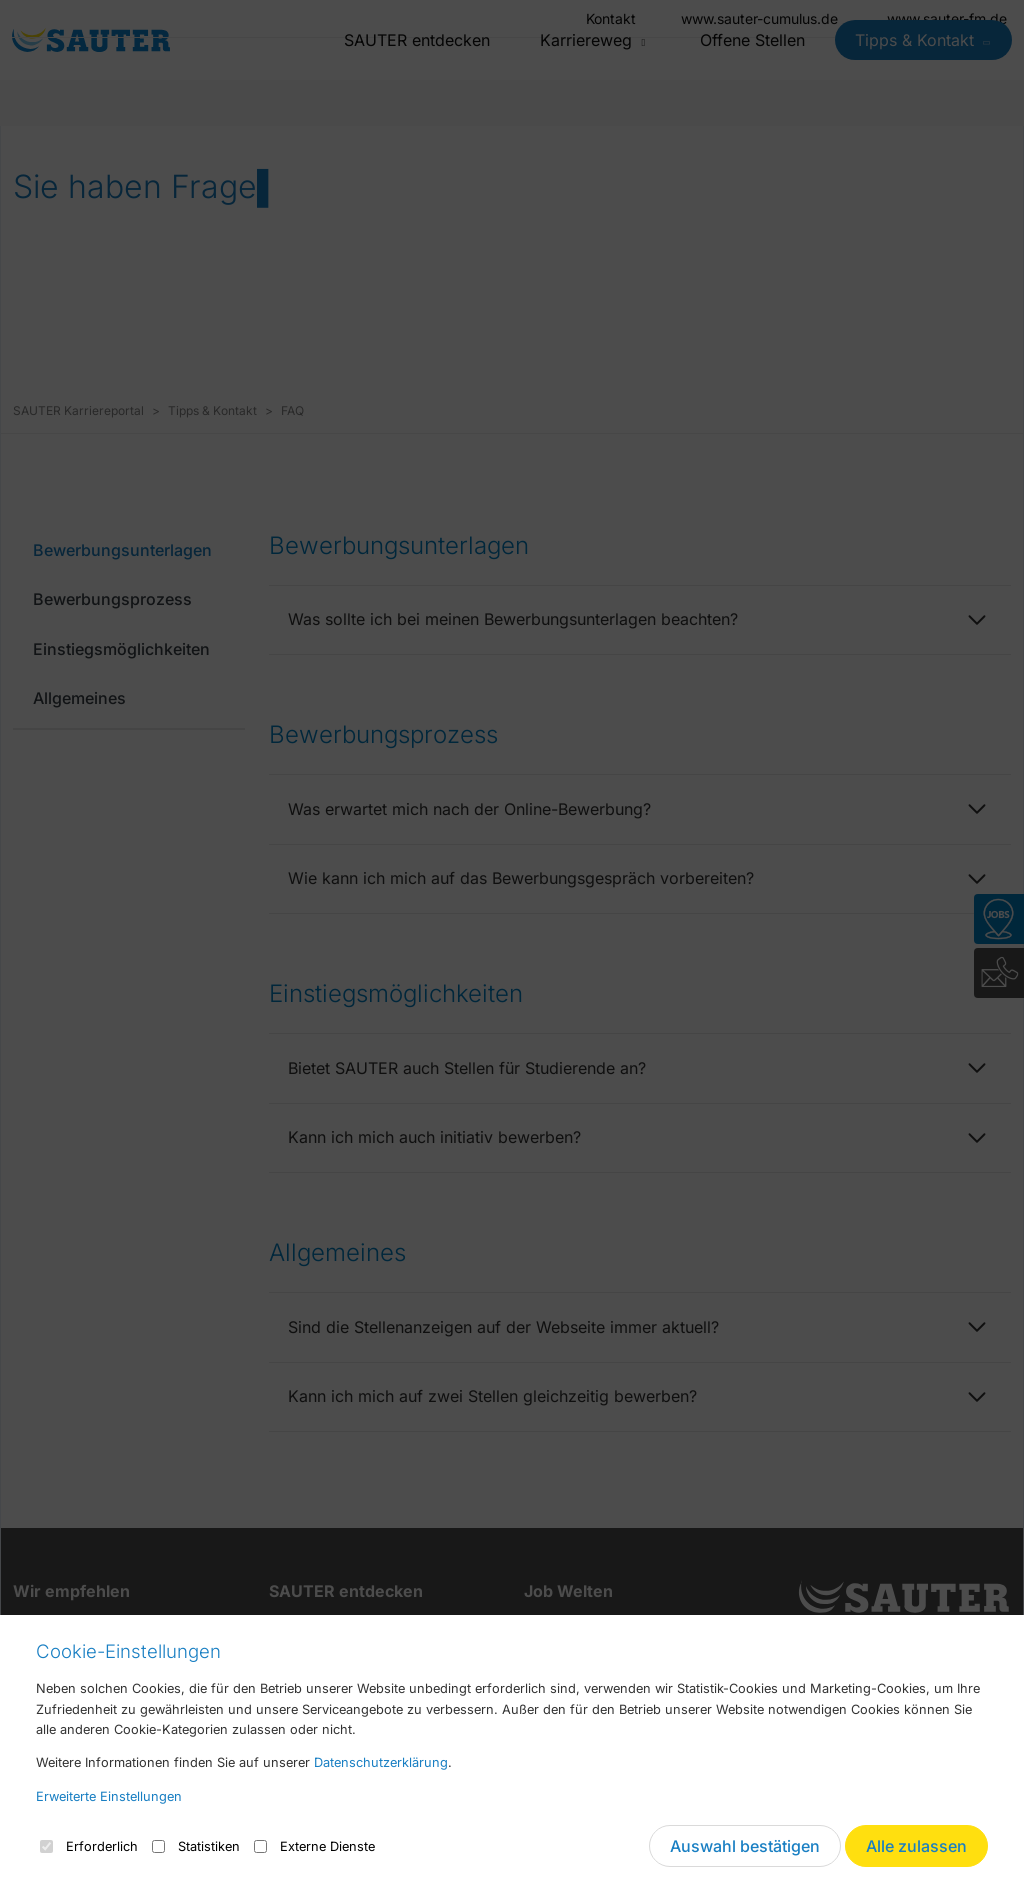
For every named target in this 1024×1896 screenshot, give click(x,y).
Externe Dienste (314, 1846)
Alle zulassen (916, 1846)
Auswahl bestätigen (745, 1846)
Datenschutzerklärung (381, 1762)
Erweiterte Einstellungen (109, 1796)
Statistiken (196, 1846)
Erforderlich (89, 1846)
